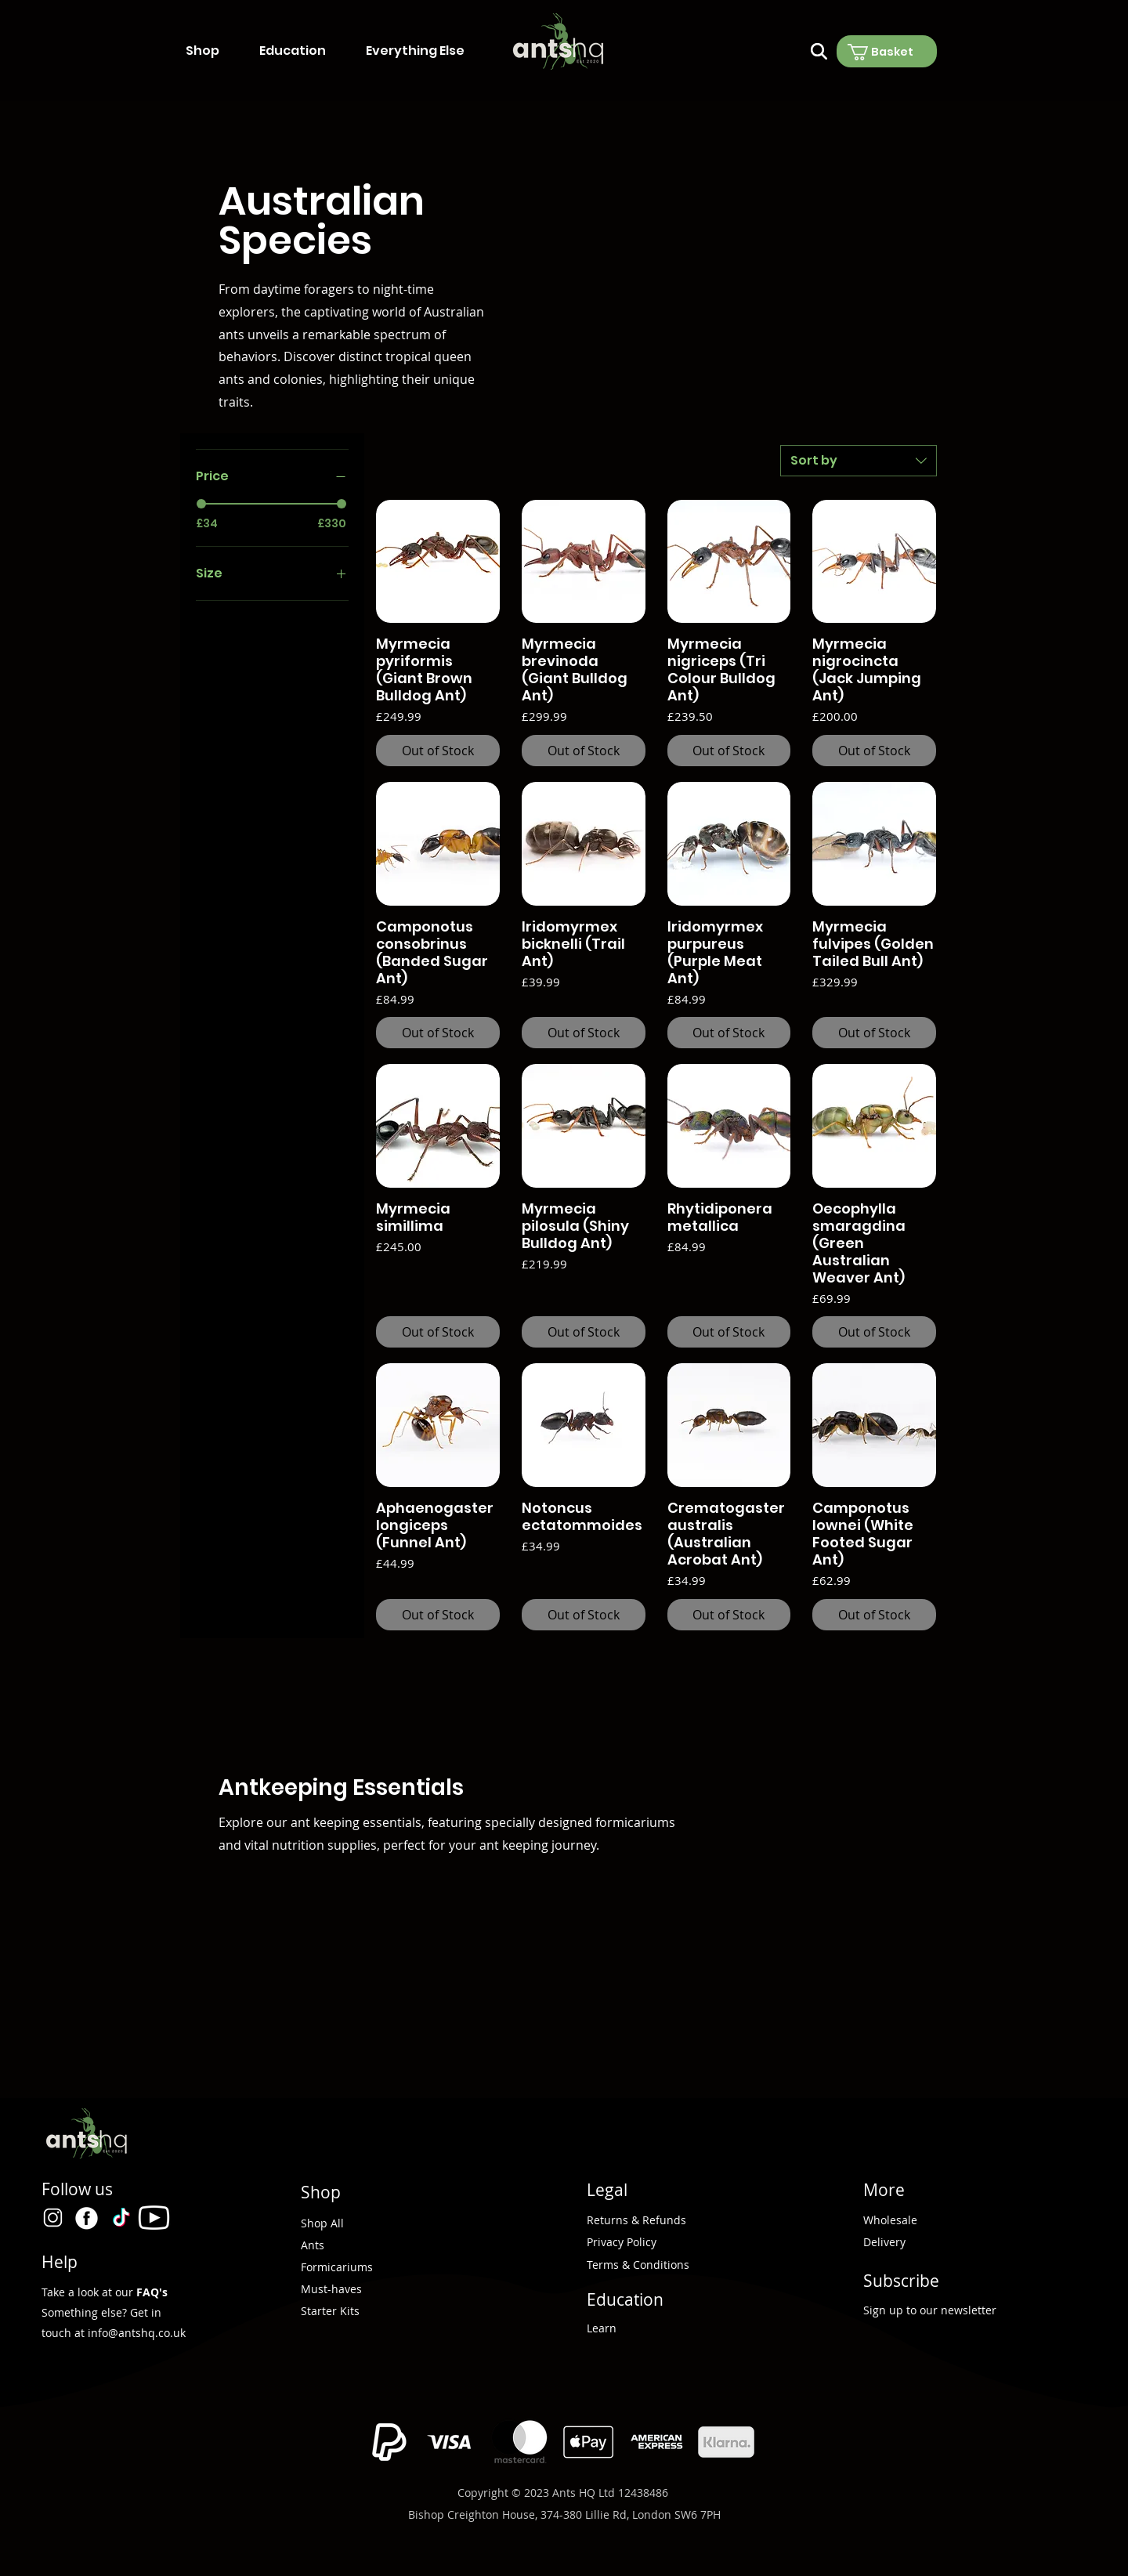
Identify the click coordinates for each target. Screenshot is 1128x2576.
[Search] (819, 51)
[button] (214, 51)
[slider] (201, 503)
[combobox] (858, 460)
